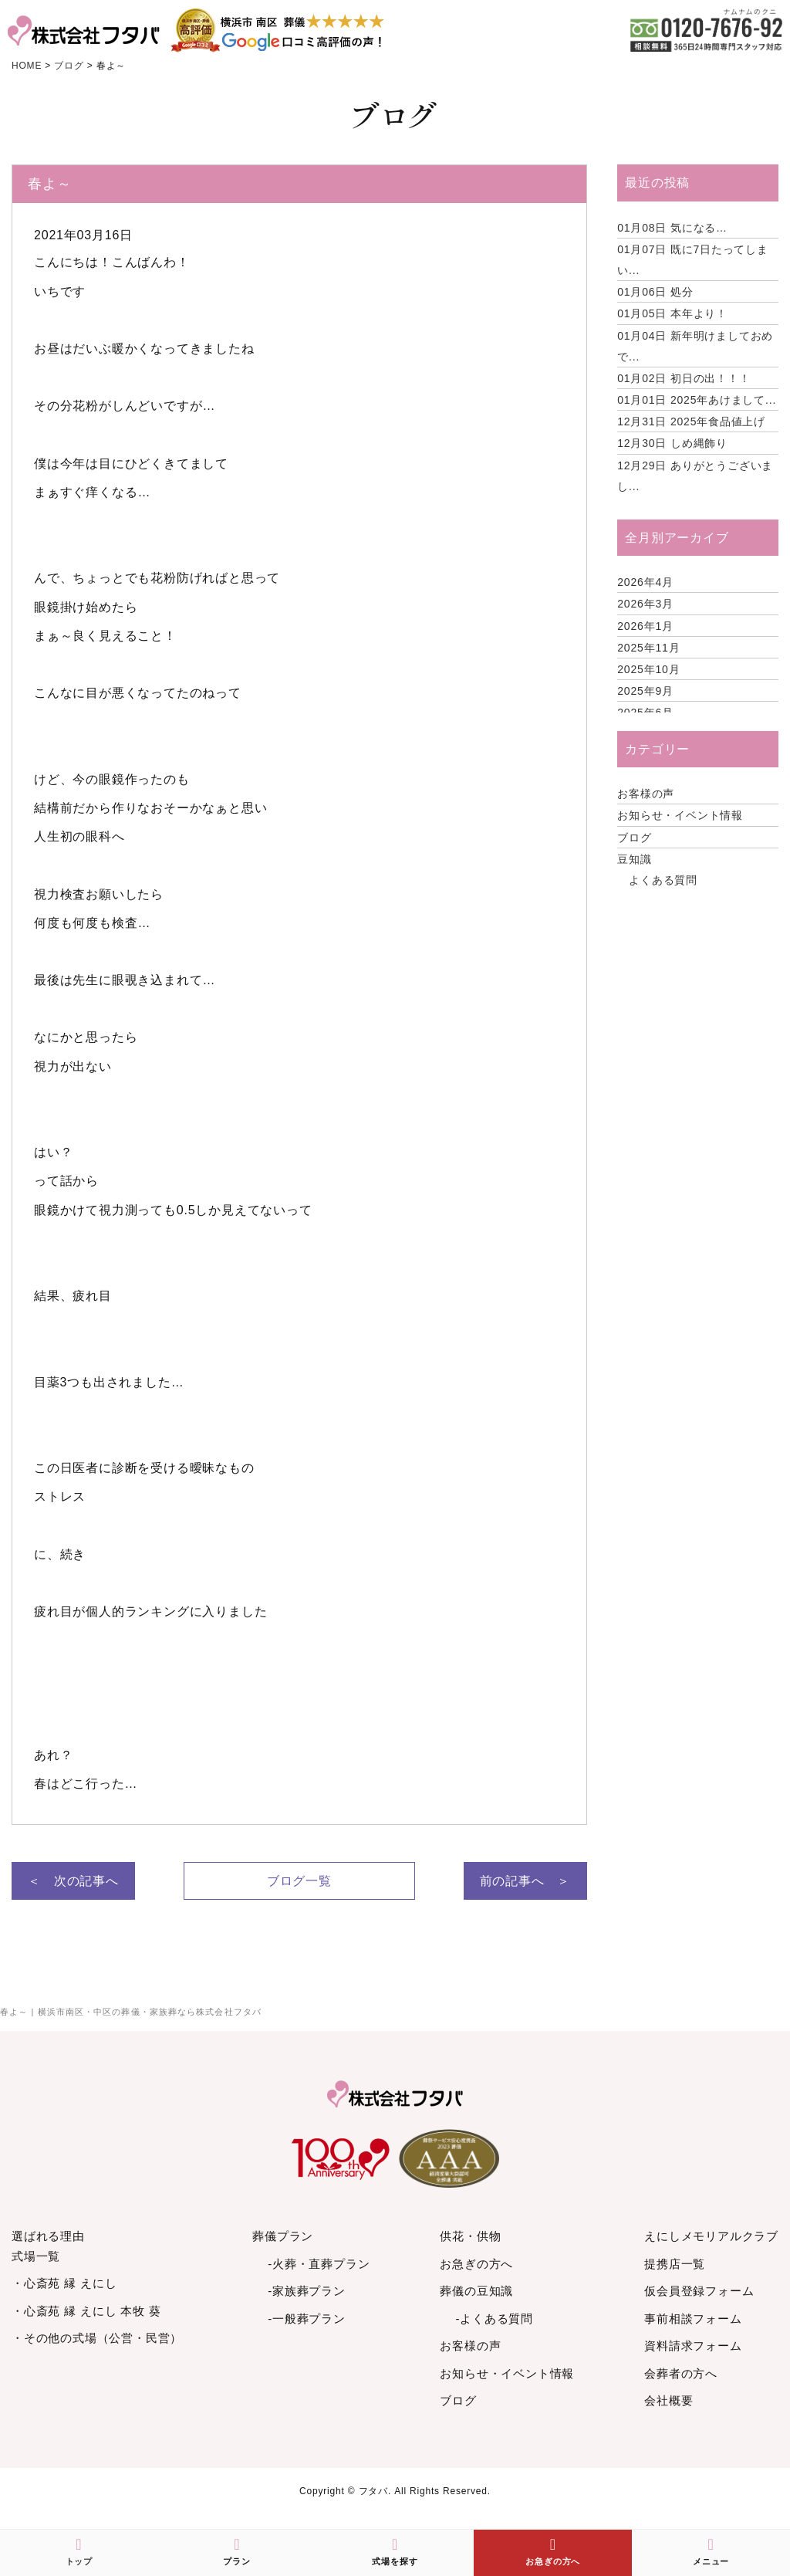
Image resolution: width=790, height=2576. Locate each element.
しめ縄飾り (672, 443)
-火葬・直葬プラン (319, 2263)
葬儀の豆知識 (476, 2290)
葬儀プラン (282, 2236)
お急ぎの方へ (476, 2263)
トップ (79, 2551)
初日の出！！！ (683, 378)
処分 (655, 292)
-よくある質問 (494, 2318)
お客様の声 (645, 793)
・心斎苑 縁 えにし (64, 2283)
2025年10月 (648, 669)
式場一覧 (36, 2256)
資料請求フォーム (692, 2345)
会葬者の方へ (680, 2373)
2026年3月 (645, 603)
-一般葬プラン (307, 2318)
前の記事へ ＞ (525, 1880)
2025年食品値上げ (691, 421)
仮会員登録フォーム (699, 2290)
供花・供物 (470, 2236)
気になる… (672, 228)
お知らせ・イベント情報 (680, 815)
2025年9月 (645, 691)
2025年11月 (648, 647)
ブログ (634, 837)
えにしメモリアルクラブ (711, 2236)
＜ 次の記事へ (73, 1880)
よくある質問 (663, 880)
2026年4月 (645, 582)
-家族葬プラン (307, 2290)
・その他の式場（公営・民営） (97, 2337)
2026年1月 (645, 626)
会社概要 (668, 2400)
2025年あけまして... (696, 400)
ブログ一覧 (299, 1880)
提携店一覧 (674, 2263)
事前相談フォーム (692, 2318)
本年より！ (672, 313)
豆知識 (634, 859)
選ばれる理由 (48, 2236)
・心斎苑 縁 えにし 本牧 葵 (86, 2310)
